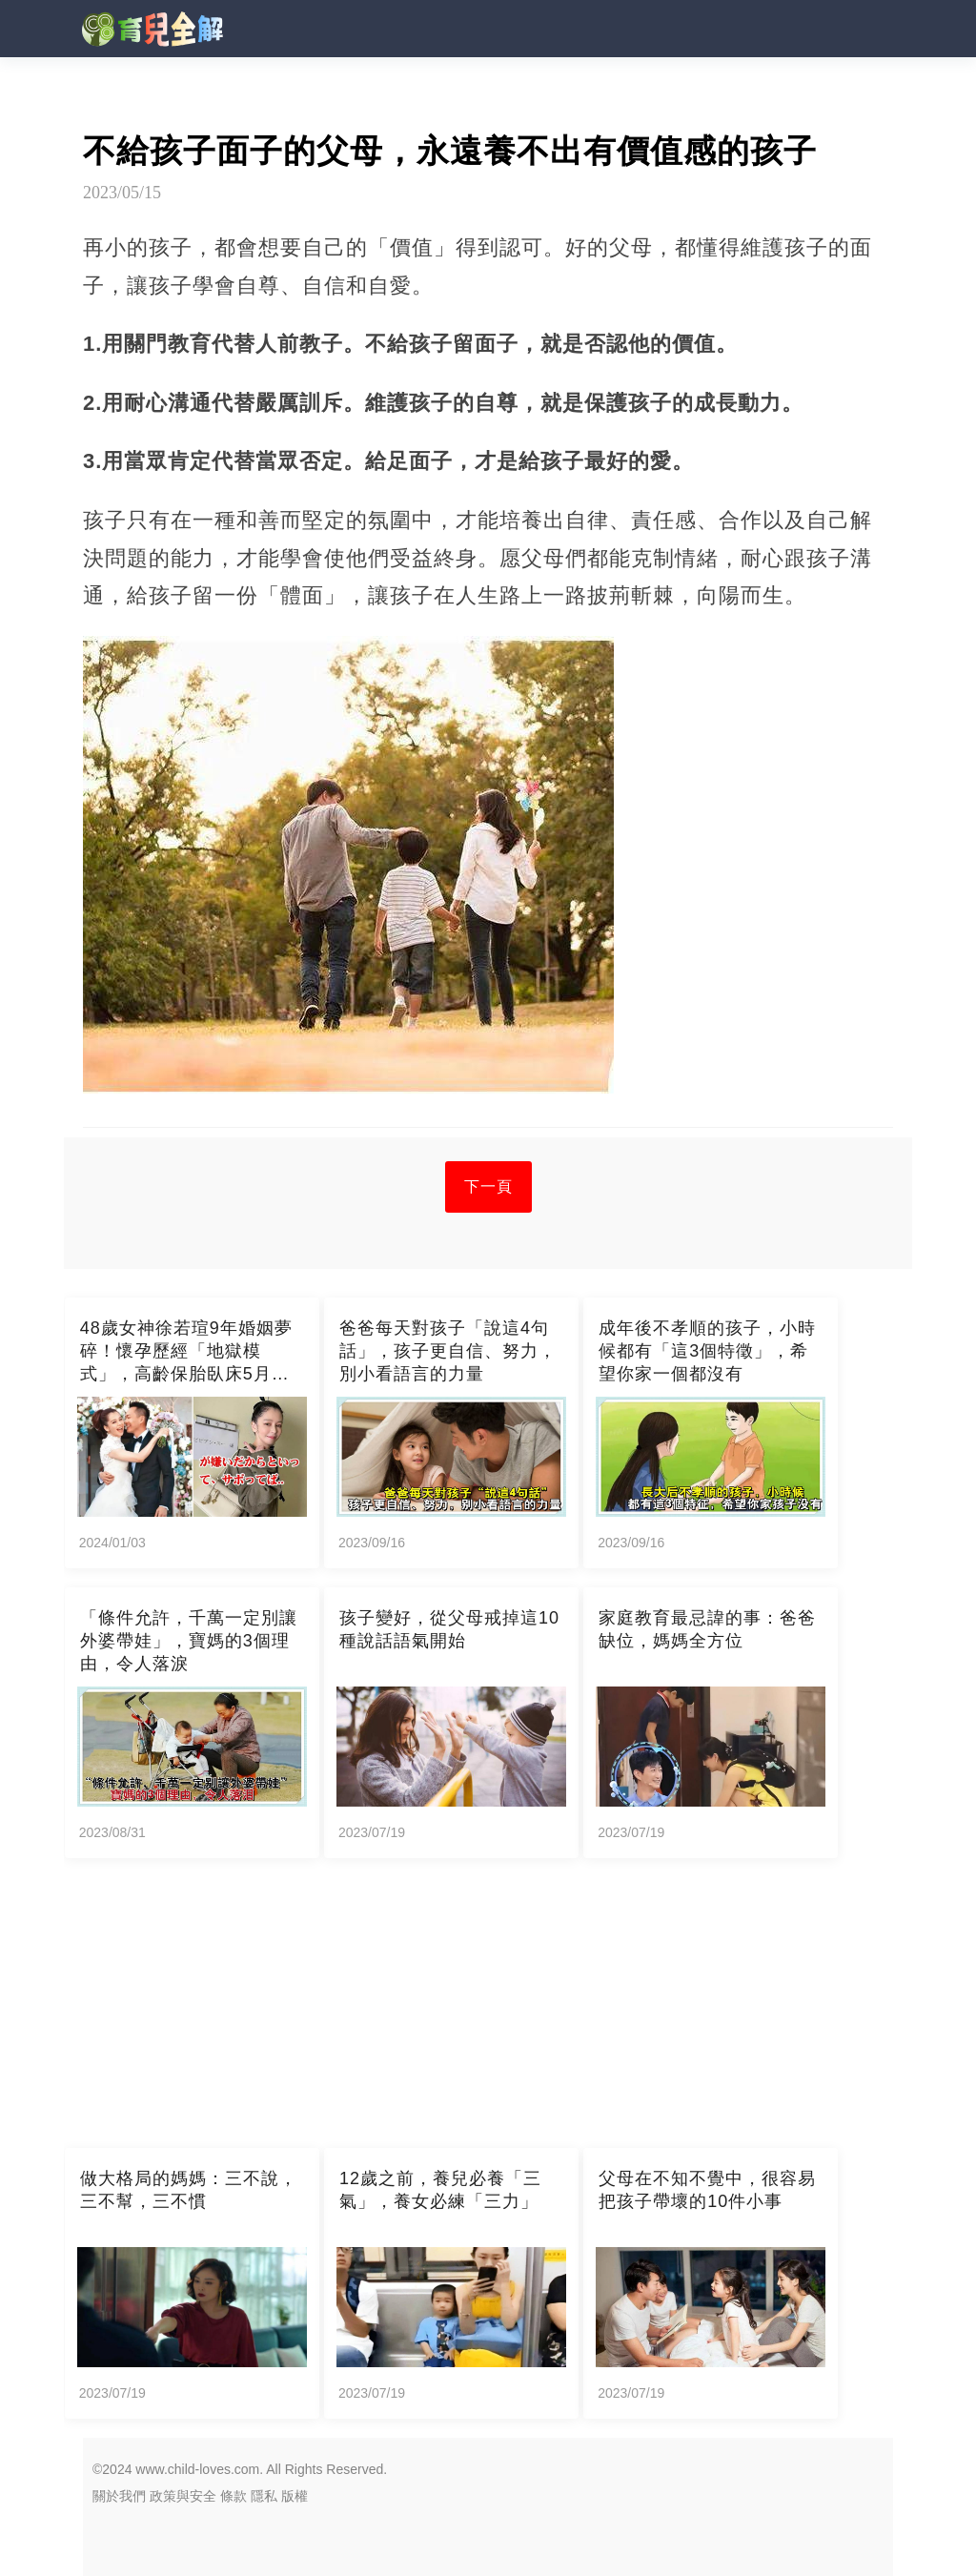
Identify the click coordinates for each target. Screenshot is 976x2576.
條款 (233, 2496)
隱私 (264, 2496)
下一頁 (488, 1186)
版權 (294, 2496)
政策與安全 (183, 2496)
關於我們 (119, 2496)
